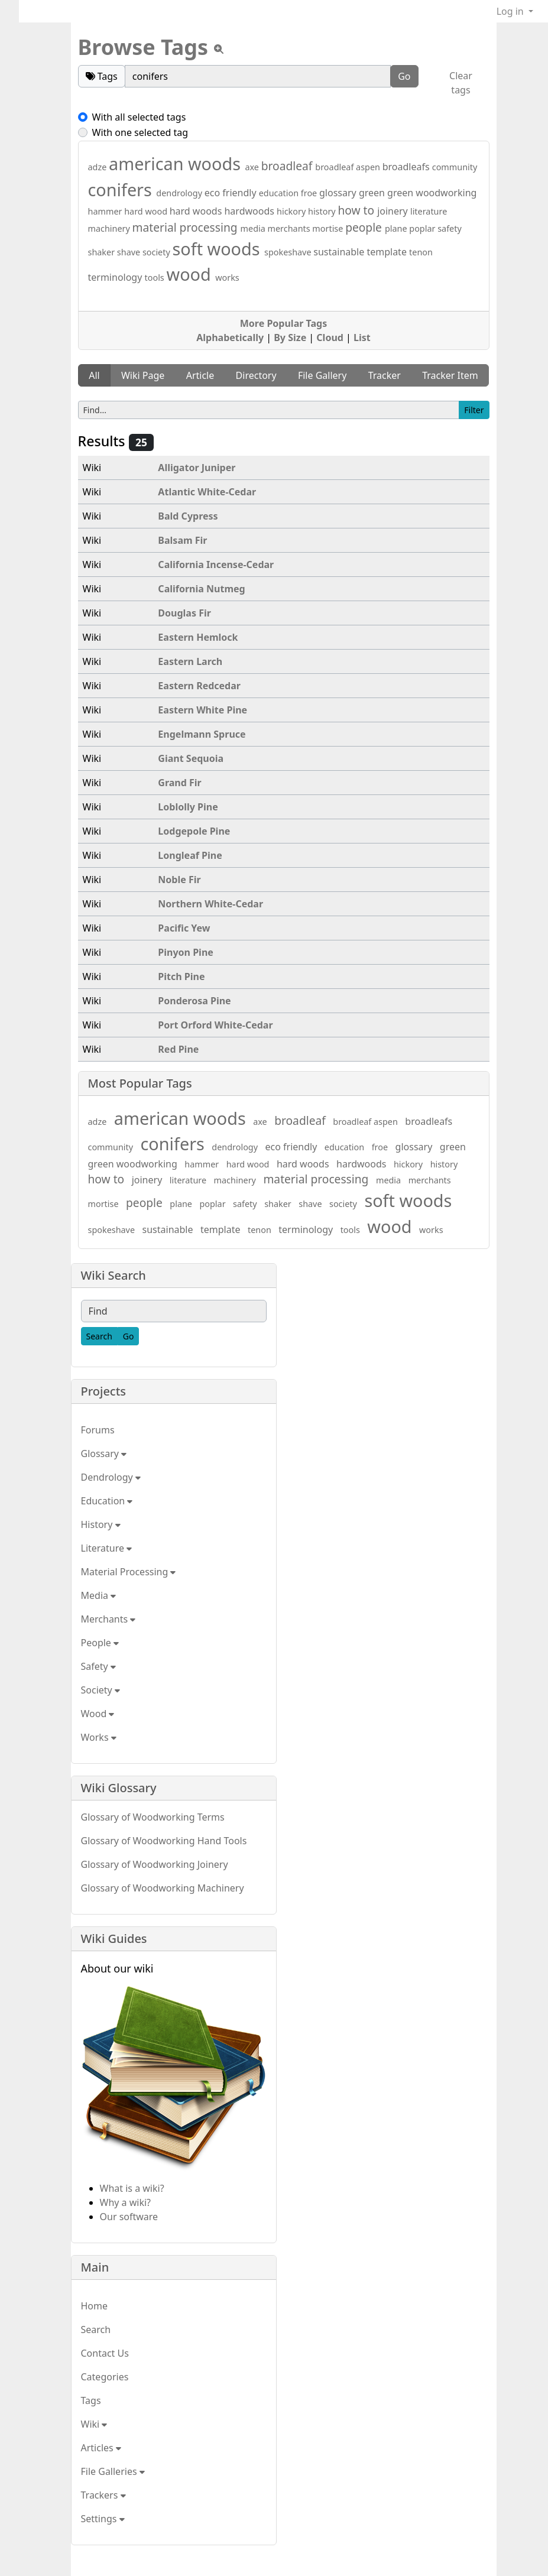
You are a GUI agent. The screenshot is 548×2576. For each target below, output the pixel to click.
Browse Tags (143, 47)
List (362, 337)
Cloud (329, 337)
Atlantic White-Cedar (207, 491)
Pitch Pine (181, 976)
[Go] (129, 1336)
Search (96, 2329)
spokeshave (288, 252)
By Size (290, 337)
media (254, 228)
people (365, 227)
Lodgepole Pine (194, 831)
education (280, 193)
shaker (102, 252)
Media (98, 1595)
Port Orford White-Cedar (215, 1024)
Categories (105, 2376)
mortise (328, 228)
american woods (177, 163)
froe (310, 193)
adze (98, 167)
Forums (98, 1429)
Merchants (108, 1619)
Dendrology (111, 1477)
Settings (103, 2518)
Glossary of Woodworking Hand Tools (164, 1840)
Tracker (384, 375)
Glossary (104, 1453)
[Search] (99, 1336)
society (157, 252)
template (388, 251)
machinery (110, 228)
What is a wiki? (132, 2188)
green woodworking (431, 192)
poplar (423, 228)
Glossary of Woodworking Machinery (162, 1887)
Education (107, 1500)
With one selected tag (140, 132)
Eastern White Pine (202, 709)
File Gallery (322, 375)
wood (191, 273)
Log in (511, 11)
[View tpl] (218, 49)
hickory (292, 211)
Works (98, 1737)
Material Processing (128, 1571)
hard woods (197, 211)
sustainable (340, 251)
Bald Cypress (188, 516)
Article (200, 375)
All (94, 375)
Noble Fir (179, 879)
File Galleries (113, 2471)
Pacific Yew (184, 928)
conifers (122, 189)
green (373, 192)
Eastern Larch (190, 661)
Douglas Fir (184, 612)
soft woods (218, 248)
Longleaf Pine (190, 855)
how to (357, 210)
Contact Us (105, 2353)
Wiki (94, 2424)
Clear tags (460, 82)
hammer (106, 211)
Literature (106, 1548)
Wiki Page (142, 375)
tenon (421, 252)
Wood (98, 1713)
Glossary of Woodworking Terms (153, 1817)
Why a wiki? (125, 2202)
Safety (98, 1666)
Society (100, 1689)
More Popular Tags (283, 323)
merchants (290, 228)
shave (129, 252)
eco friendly (232, 192)
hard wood (147, 211)
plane (397, 228)
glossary (339, 192)
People (100, 1642)
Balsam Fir (182, 540)
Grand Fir (179, 782)
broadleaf (288, 166)
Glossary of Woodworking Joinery (154, 1864)
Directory (256, 375)
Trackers (103, 2495)
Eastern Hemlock (198, 637)
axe (253, 167)
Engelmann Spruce (201, 734)
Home (94, 2305)
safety (449, 228)
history (323, 211)
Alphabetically (230, 337)
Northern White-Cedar (210, 903)
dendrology (180, 193)
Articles (101, 2447)
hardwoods (250, 211)
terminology (116, 277)
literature (428, 211)
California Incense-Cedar (216, 564)
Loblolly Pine (188, 806)
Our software (129, 2216)
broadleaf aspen (348, 167)
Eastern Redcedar (199, 685)
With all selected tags (139, 117)
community (455, 167)
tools (156, 277)
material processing (186, 227)
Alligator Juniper (196, 467)
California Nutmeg (201, 588)
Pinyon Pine (185, 952)
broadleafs (407, 166)
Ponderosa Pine (194, 1000)
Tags (91, 2400)
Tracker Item (450, 375)
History (101, 1524)
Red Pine (178, 1049)
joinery (393, 211)
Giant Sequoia (190, 758)
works (227, 277)
